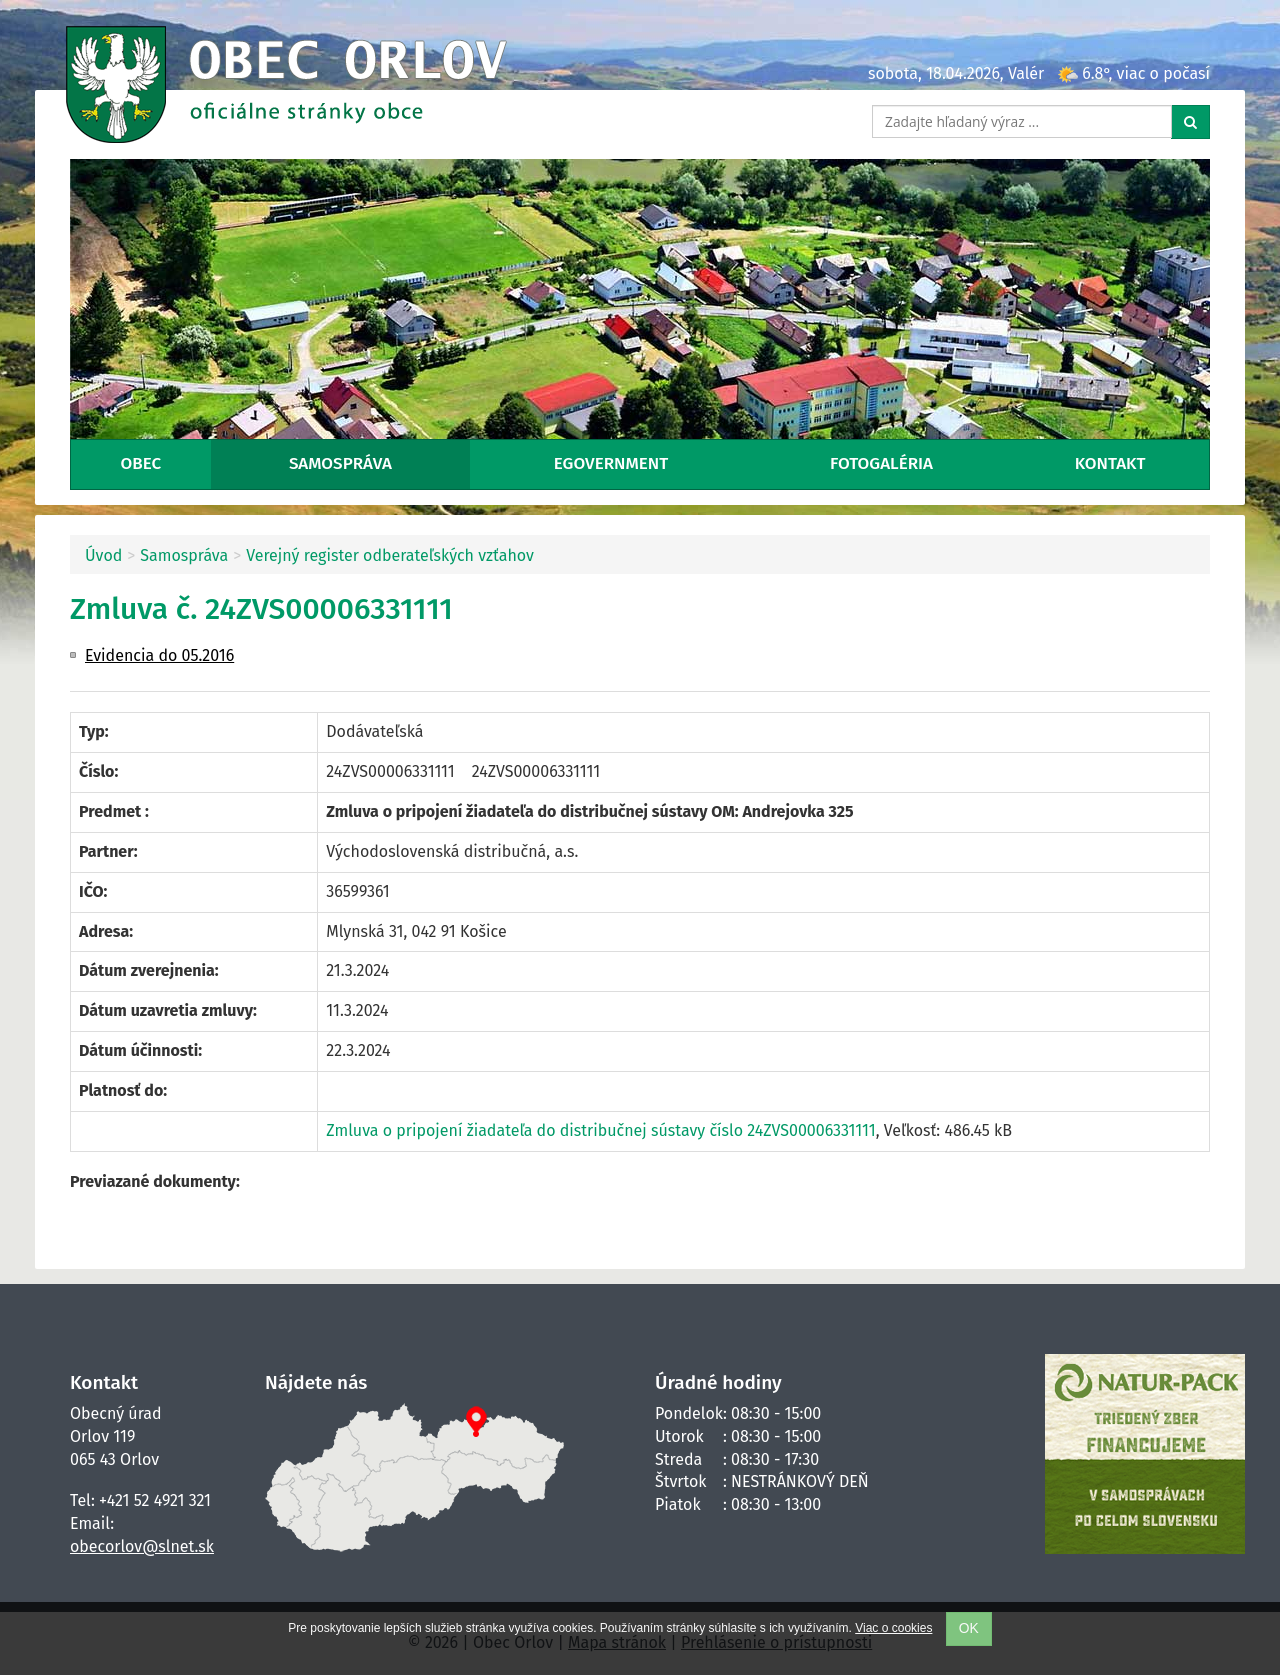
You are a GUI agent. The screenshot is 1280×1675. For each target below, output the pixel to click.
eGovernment (611, 463)
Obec (140, 463)
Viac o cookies (893, 1628)
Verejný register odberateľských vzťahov (390, 555)
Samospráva (340, 463)
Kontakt (1110, 463)
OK (969, 1628)
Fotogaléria (881, 463)
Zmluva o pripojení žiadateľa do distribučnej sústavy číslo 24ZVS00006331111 (600, 1130)
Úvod (103, 555)
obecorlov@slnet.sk (142, 1546)
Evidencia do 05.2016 (159, 655)
